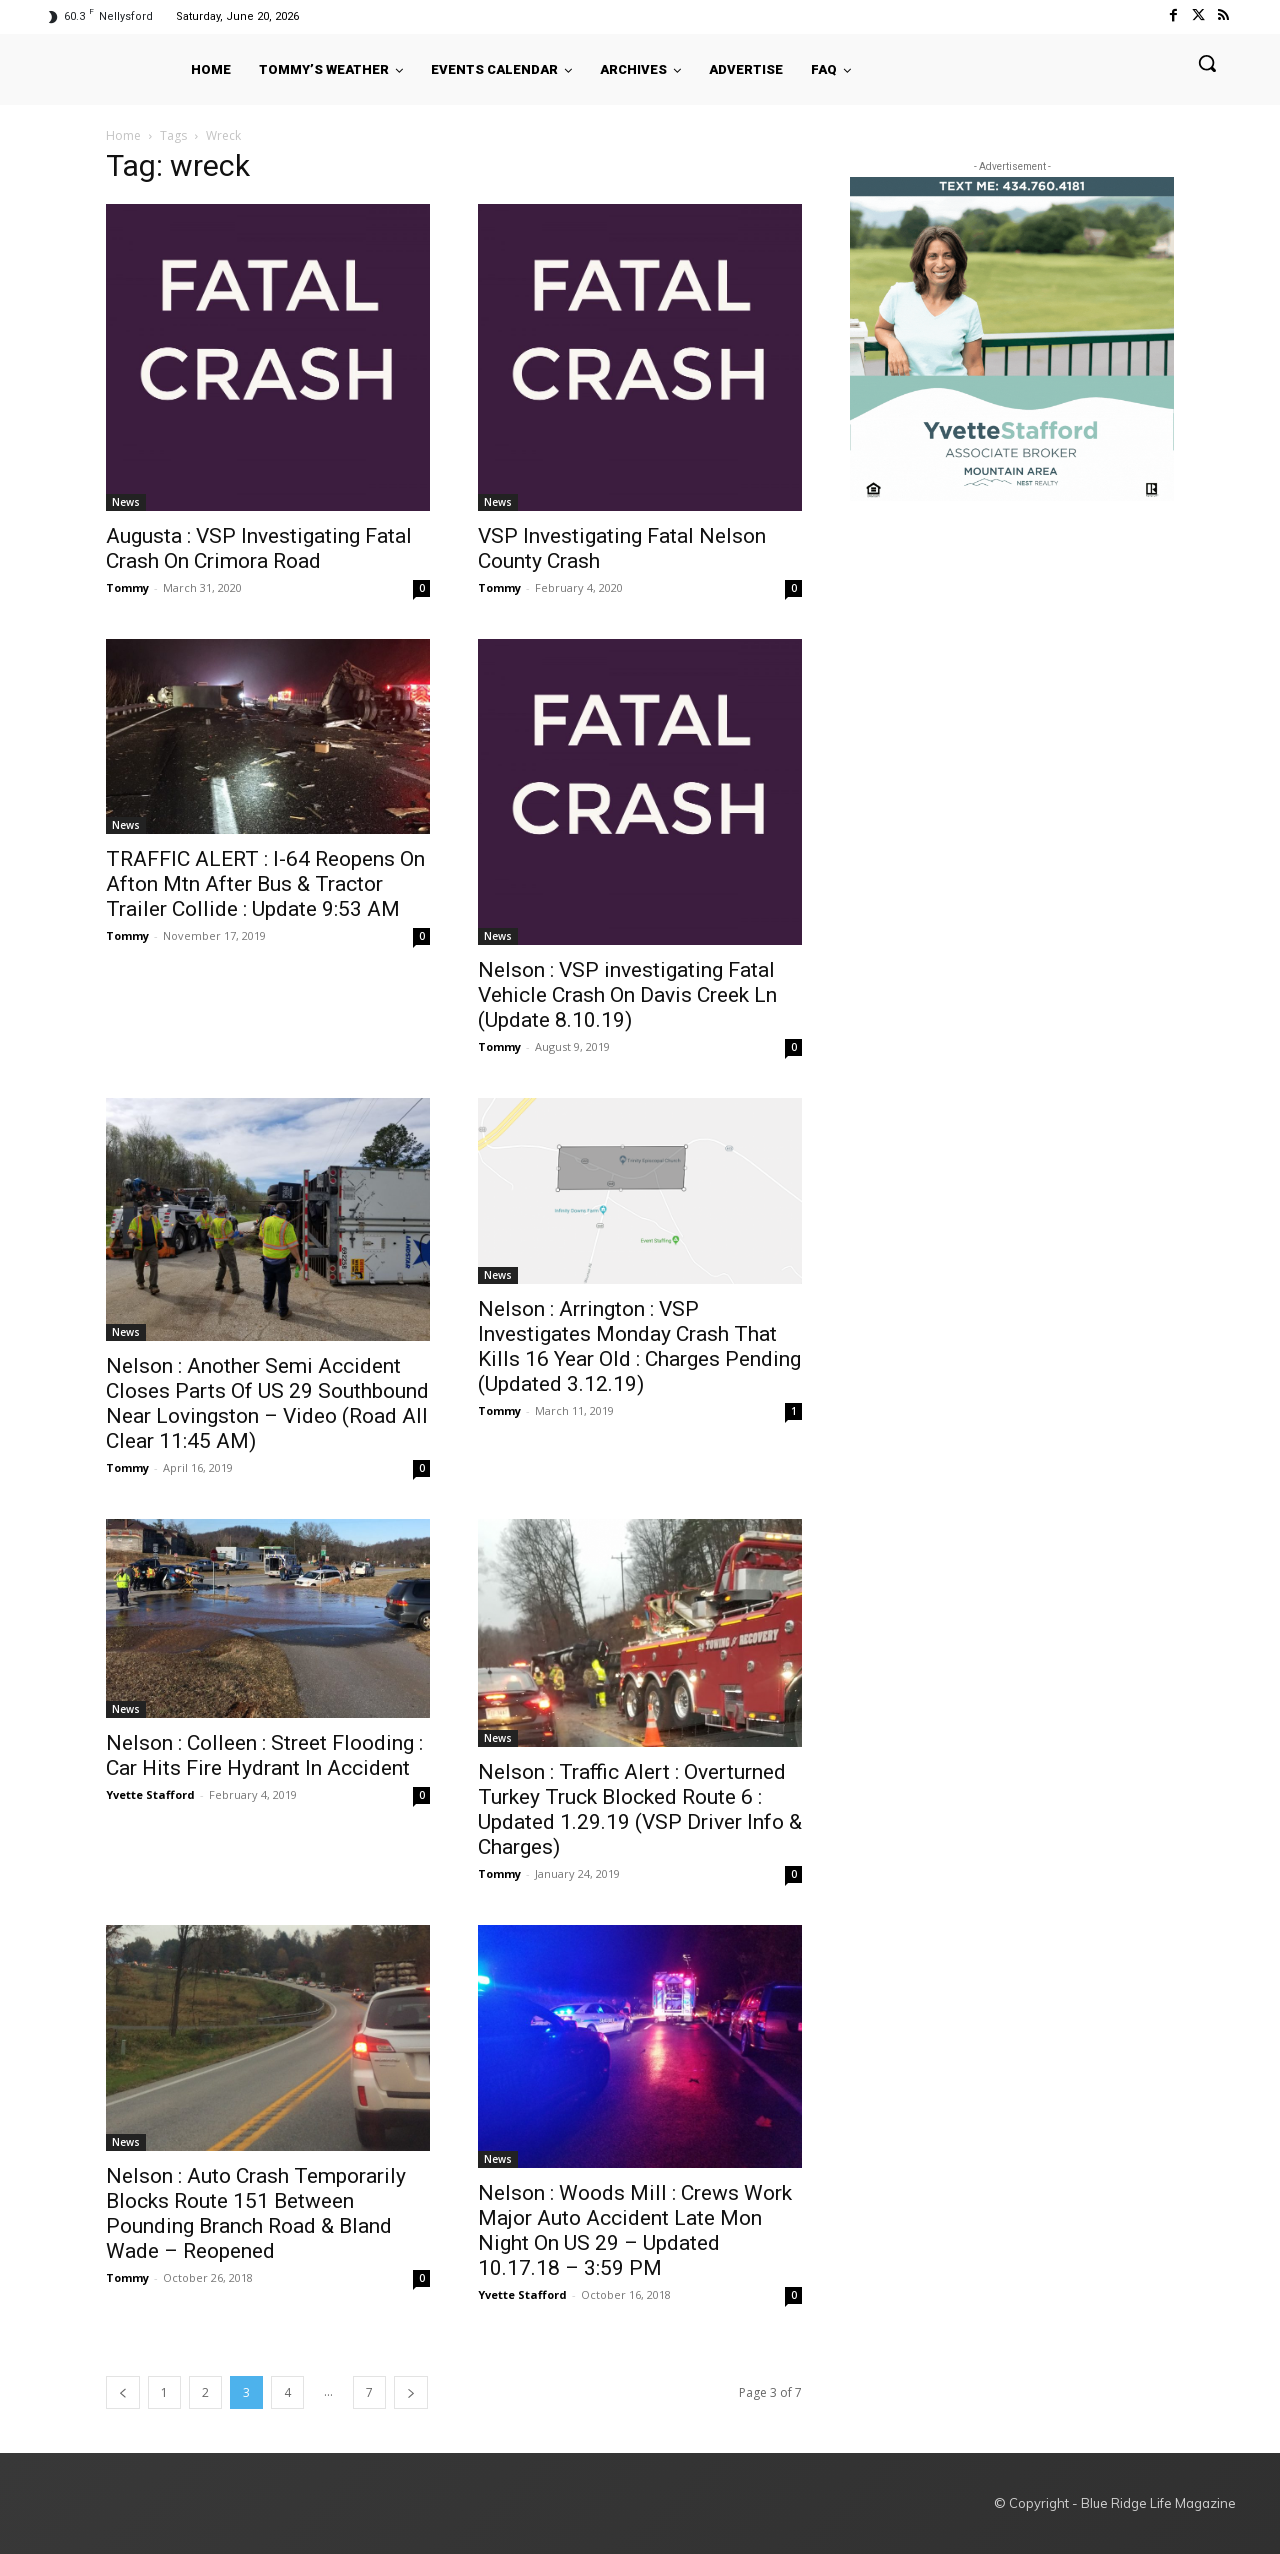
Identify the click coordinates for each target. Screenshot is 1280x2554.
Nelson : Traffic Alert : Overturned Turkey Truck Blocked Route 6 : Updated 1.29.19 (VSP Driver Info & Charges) (640, 1809)
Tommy (127, 587)
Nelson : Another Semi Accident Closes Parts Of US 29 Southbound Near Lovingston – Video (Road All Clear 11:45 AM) (267, 1403)
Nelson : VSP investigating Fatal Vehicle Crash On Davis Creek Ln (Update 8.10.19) (627, 995)
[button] (1207, 63)
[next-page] (411, 2392)
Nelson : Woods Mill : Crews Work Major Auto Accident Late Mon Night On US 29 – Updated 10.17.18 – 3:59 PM (635, 2230)
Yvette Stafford (150, 1794)
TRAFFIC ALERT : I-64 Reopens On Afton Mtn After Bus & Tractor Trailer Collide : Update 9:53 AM (265, 884)
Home (123, 135)
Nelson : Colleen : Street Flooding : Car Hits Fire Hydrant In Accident (264, 1755)
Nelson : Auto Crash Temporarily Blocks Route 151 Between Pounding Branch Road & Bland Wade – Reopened (256, 2213)
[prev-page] (123, 2392)
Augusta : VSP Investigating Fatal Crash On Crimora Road (259, 548)
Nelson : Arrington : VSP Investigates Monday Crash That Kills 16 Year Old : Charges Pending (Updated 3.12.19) (639, 1346)
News (126, 502)
